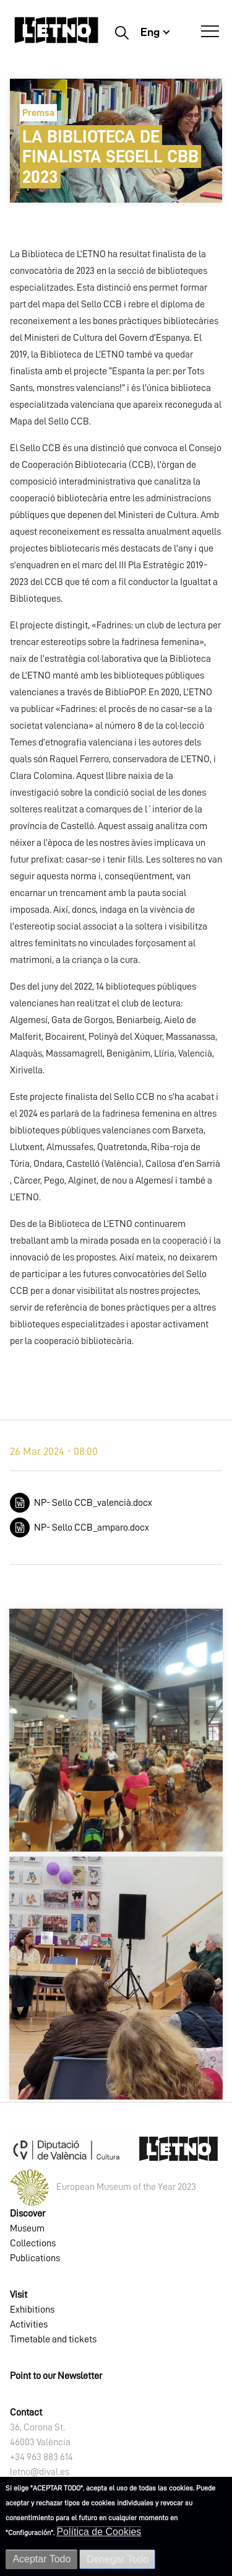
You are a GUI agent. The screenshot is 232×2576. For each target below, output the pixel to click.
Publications (35, 2258)
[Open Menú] (210, 32)
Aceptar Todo (41, 2559)
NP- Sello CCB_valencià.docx (93, 1503)
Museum (27, 2228)
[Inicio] (56, 35)
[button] (116, 1730)
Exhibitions (32, 2309)
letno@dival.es (39, 2472)
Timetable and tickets (53, 2339)
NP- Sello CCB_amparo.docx (91, 1527)
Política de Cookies (98, 2531)
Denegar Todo (117, 2559)
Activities (29, 2324)
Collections (33, 2243)
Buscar (121, 32)
